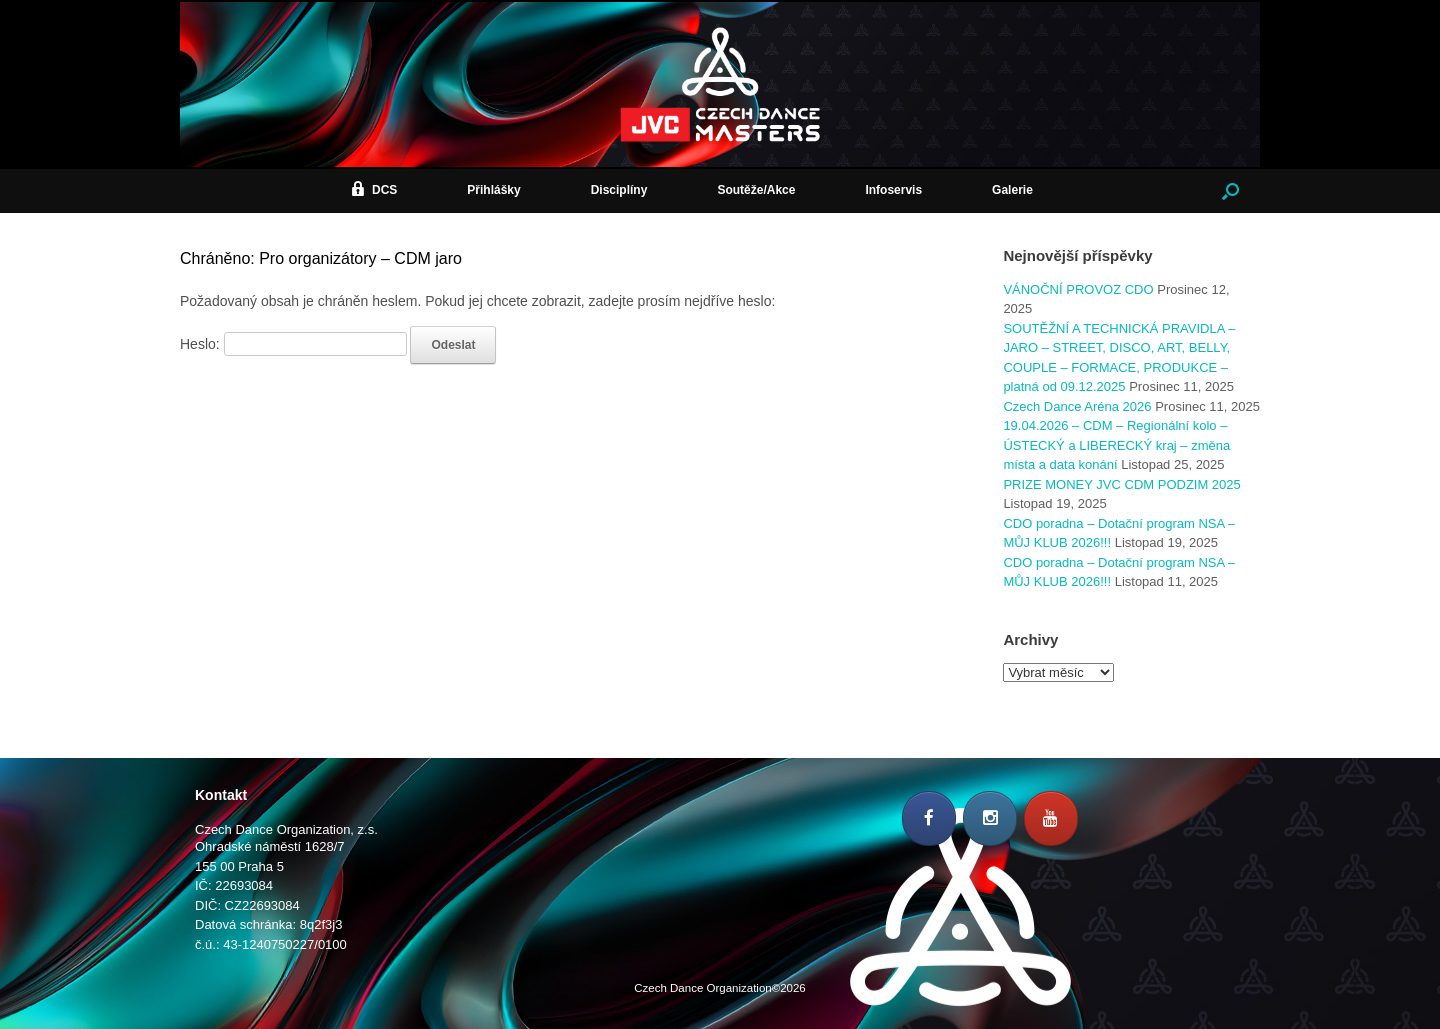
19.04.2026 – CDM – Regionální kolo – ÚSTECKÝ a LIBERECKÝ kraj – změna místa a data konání (1116, 445)
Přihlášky (493, 190)
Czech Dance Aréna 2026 (1077, 406)
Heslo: (293, 344)
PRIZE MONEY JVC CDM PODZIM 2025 (1121, 484)
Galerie (1012, 190)
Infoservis (893, 190)
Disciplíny (619, 190)
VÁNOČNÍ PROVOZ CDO (1078, 289)
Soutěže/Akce (756, 190)
